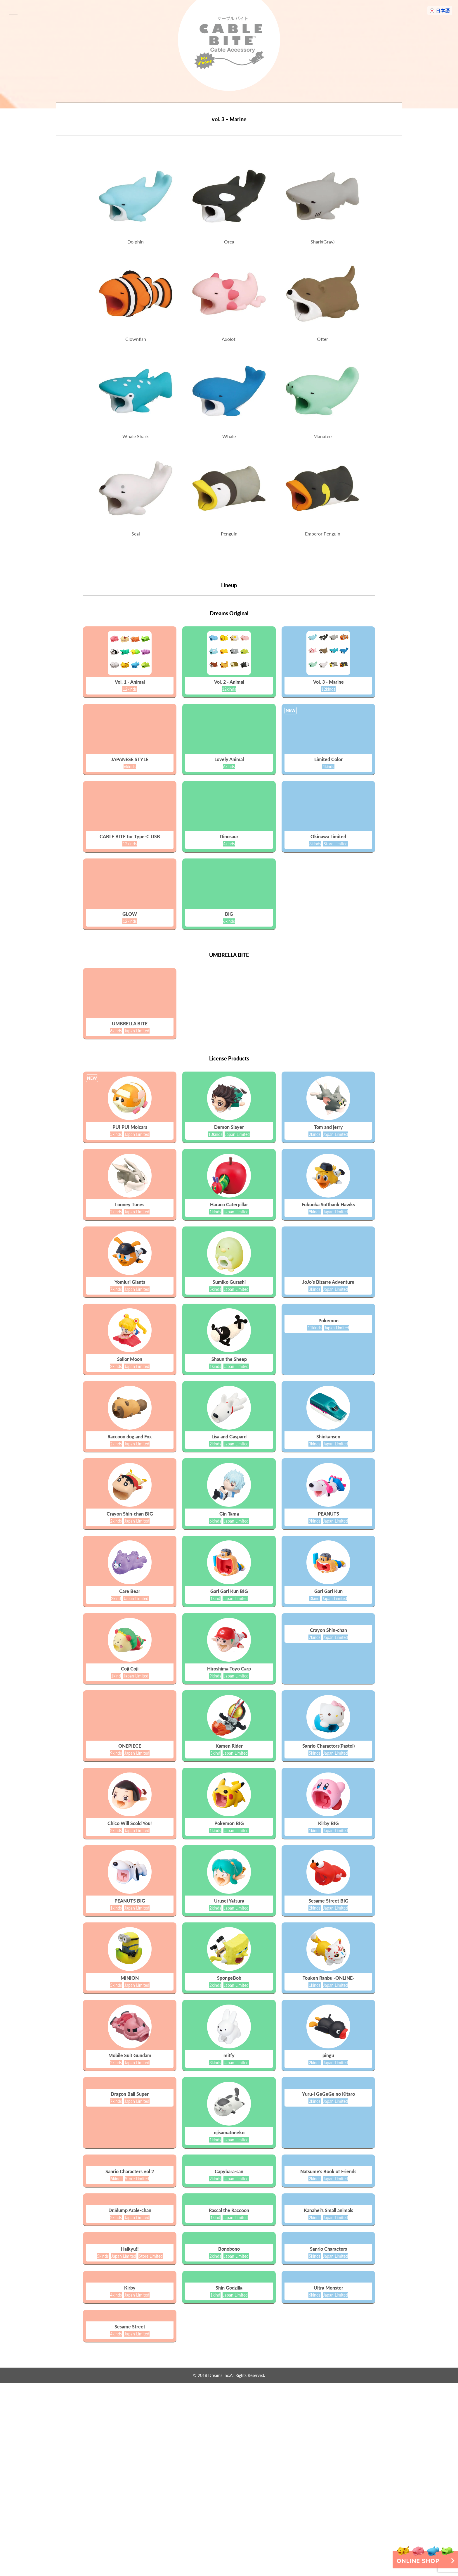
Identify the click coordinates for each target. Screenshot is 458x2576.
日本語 (443, 10)
